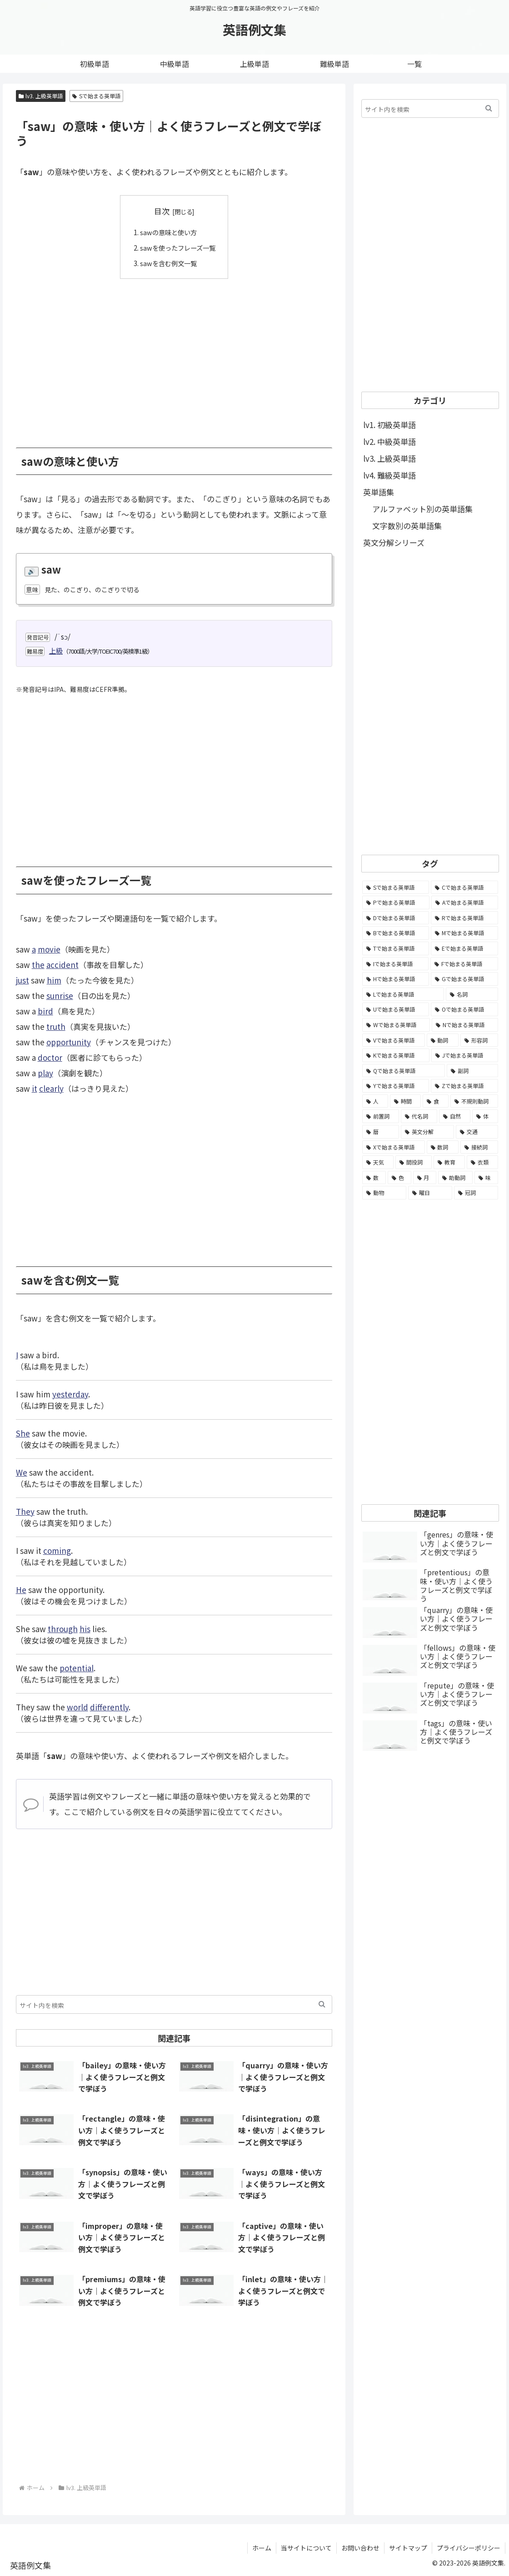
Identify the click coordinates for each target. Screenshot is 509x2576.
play (45, 1072)
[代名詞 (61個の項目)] (419, 1116)
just (22, 979)
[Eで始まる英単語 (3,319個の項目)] (464, 948)
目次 (162, 211)
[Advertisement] (174, 356)
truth (55, 1026)
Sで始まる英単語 (96, 96)
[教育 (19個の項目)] (449, 1162)
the (38, 964)
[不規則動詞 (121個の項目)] (474, 1101)
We (21, 1471)
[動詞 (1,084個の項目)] (443, 1040)
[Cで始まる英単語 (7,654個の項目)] (464, 887)
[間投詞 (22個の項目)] (413, 1162)
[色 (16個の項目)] (399, 1178)
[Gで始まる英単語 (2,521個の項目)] (464, 979)
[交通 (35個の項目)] (477, 1132)
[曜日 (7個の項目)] (430, 1193)
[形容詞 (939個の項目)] (479, 1040)
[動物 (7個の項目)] (384, 1193)
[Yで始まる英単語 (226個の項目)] (395, 1086)
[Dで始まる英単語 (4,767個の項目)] (395, 918)
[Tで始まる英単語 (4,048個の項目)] (395, 948)
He (21, 1589)
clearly (51, 1088)
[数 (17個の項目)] (374, 1178)
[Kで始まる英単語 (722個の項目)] (395, 1055)
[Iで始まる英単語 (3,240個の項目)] (395, 964)
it (34, 1088)
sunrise (59, 995)
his (85, 1628)
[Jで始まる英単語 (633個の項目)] (464, 1055)
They (25, 1511)
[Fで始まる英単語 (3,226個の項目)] (464, 964)
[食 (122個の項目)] (436, 1101)
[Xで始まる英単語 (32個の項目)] (393, 1147)
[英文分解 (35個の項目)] (427, 1132)
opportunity (68, 1041)
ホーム (261, 2547)
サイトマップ (408, 2547)
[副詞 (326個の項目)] (472, 1071)
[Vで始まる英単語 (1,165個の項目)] (393, 1040)
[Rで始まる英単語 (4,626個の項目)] (464, 918)
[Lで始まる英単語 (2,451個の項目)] (403, 994)
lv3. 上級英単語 (41, 96)
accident (62, 964)
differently (109, 1706)
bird (45, 1010)
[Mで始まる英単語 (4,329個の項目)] (464, 933)
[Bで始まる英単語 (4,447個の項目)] (395, 933)
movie (49, 948)
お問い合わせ (360, 2547)
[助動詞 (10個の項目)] (455, 1178)
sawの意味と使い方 (168, 232)
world (77, 1706)
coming (57, 1550)
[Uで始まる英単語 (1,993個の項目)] (395, 1009)
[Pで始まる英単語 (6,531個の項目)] (395, 902)
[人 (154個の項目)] (375, 1101)
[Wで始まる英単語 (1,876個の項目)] (396, 1025)
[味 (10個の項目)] (486, 1178)
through (63, 1628)
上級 (56, 650)
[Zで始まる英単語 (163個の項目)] (464, 1086)
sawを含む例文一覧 (168, 262)
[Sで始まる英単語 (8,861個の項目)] (395, 887)
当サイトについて (306, 2547)
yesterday (70, 1393)
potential (77, 1667)
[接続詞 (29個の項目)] (479, 1147)
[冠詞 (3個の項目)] (476, 1193)
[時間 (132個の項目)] (405, 1101)
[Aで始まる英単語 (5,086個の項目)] (464, 902)
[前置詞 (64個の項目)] (380, 1116)
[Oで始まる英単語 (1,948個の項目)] (464, 1009)
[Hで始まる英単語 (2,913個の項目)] (395, 979)
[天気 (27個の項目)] (378, 1162)
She (23, 1432)
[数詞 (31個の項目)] (443, 1147)
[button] (322, 2004)
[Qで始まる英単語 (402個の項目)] (403, 1071)
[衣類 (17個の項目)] (482, 1162)
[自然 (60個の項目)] (454, 1116)
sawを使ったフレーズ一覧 (178, 247)
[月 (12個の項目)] (425, 1178)
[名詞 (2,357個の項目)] (472, 994)
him (54, 979)
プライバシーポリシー (468, 2547)
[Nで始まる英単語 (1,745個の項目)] (465, 1025)
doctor (50, 1057)
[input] (174, 2004)
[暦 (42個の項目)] (380, 1132)
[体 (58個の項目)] (485, 1116)
